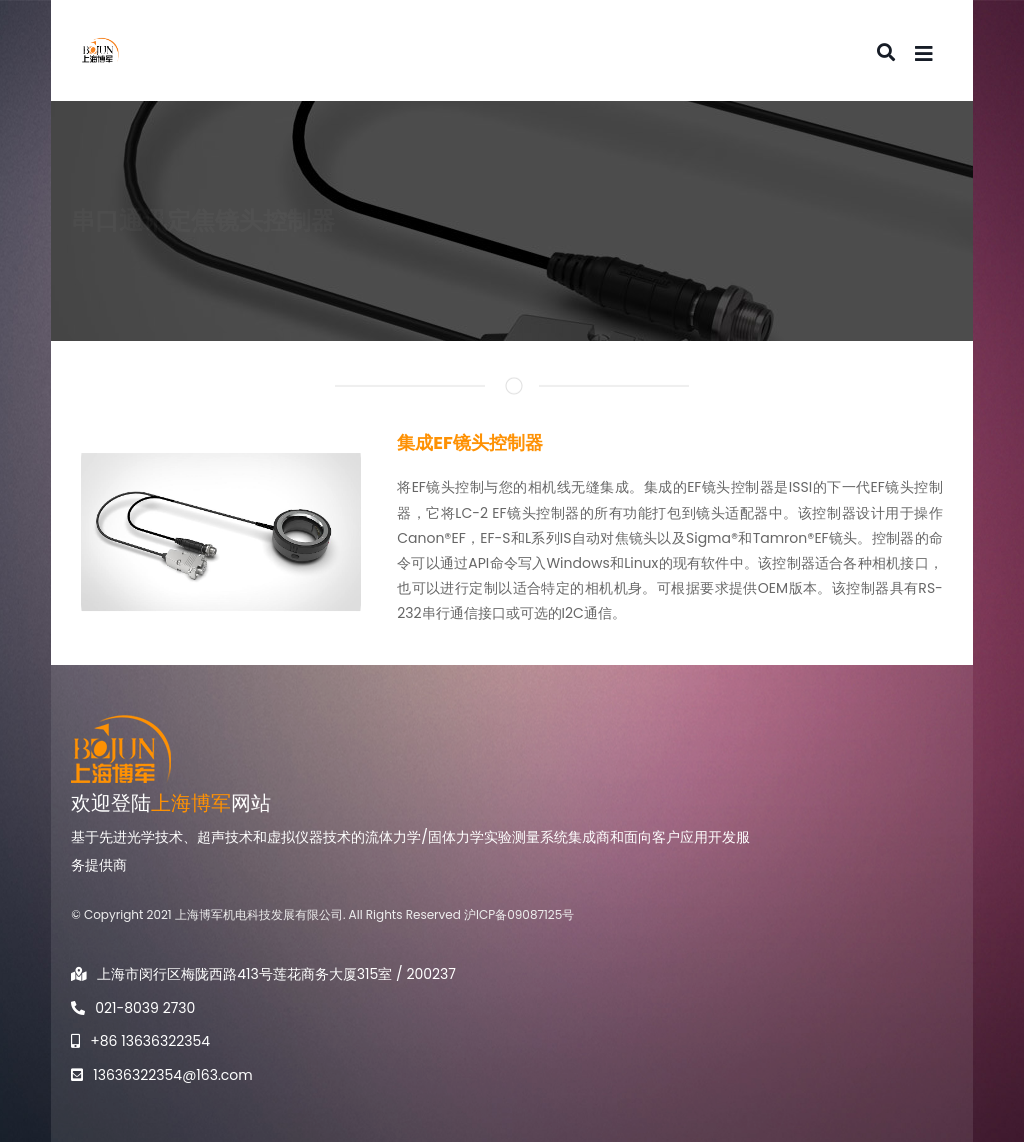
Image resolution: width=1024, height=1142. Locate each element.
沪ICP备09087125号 (519, 914)
